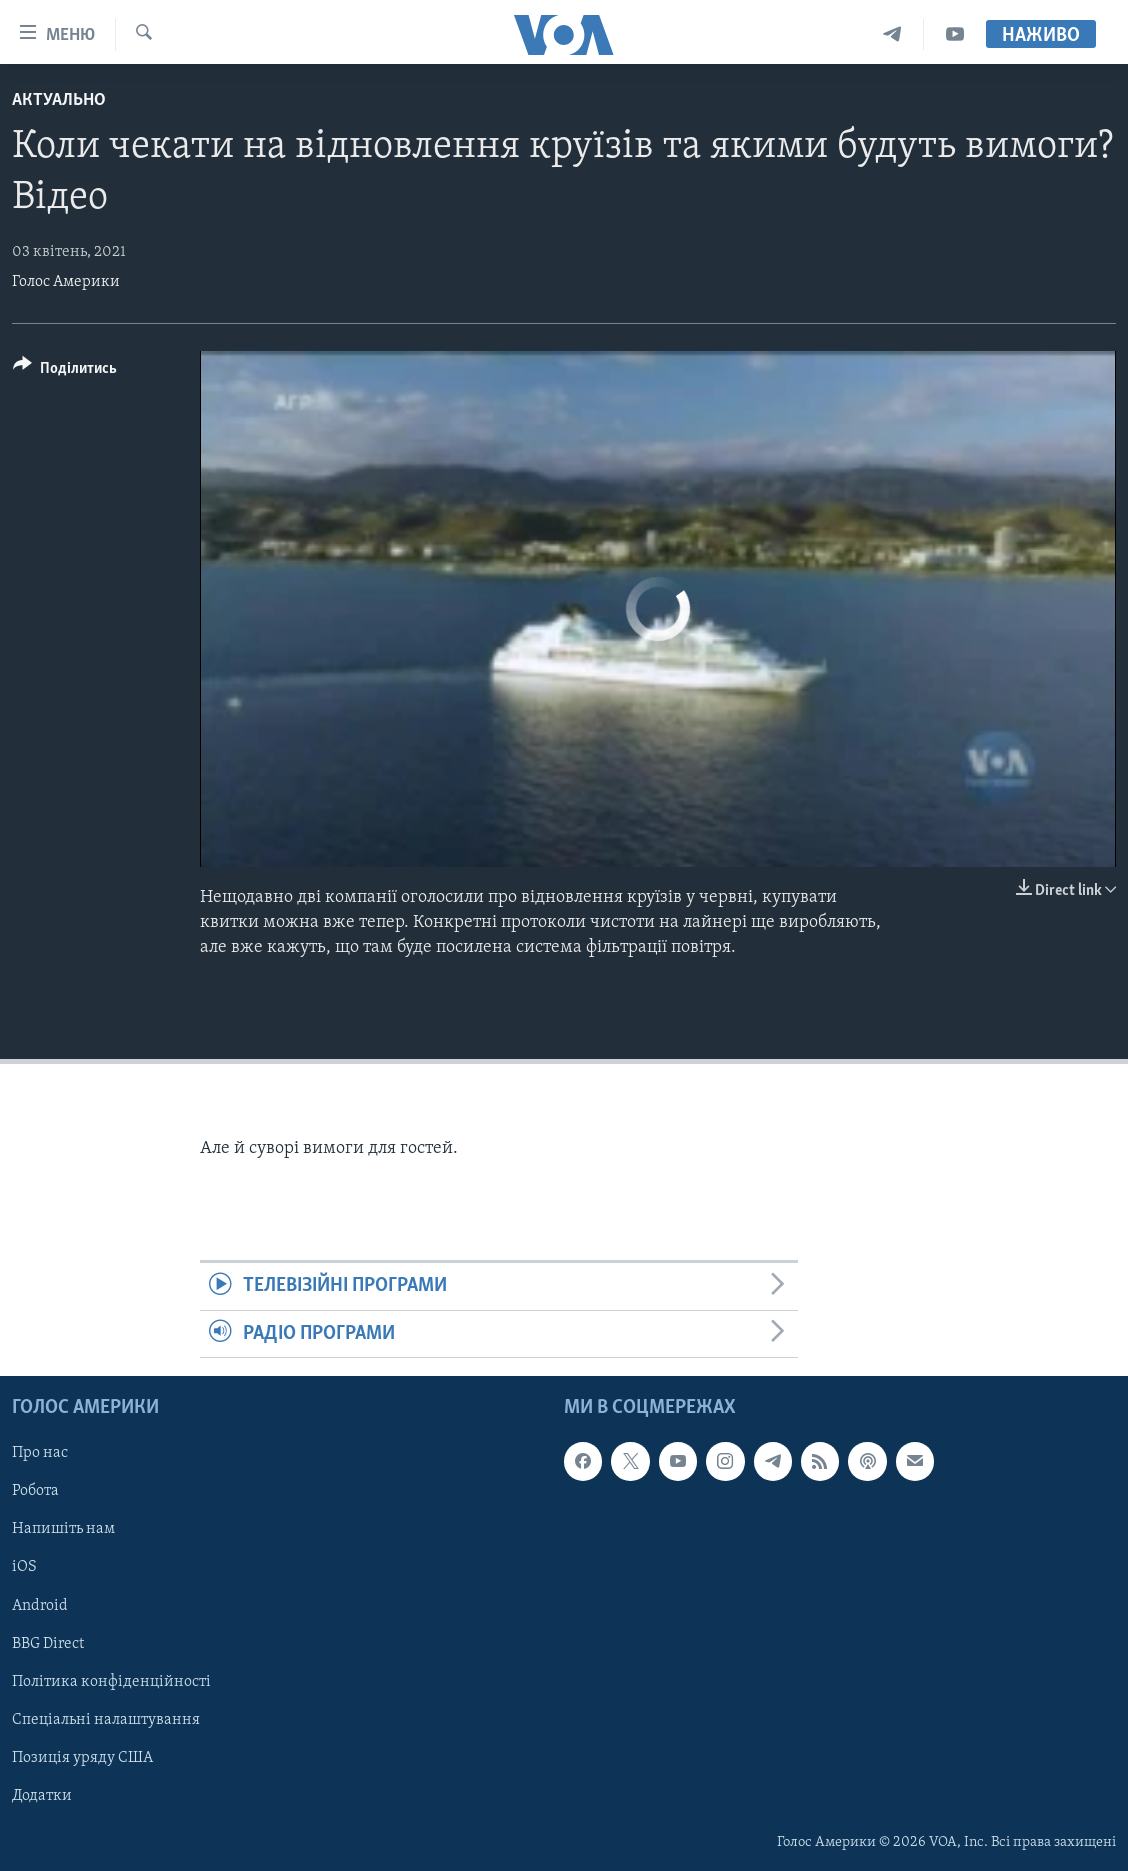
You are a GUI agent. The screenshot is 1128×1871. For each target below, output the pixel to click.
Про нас (40, 1453)
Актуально (59, 100)
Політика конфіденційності (111, 1682)
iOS (24, 1568)
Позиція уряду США (82, 1758)
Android (40, 1606)
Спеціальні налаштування (106, 1720)
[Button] (65, 371)
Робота (35, 1491)
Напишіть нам (63, 1530)
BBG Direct (48, 1644)
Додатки (42, 1796)
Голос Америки (66, 282)
